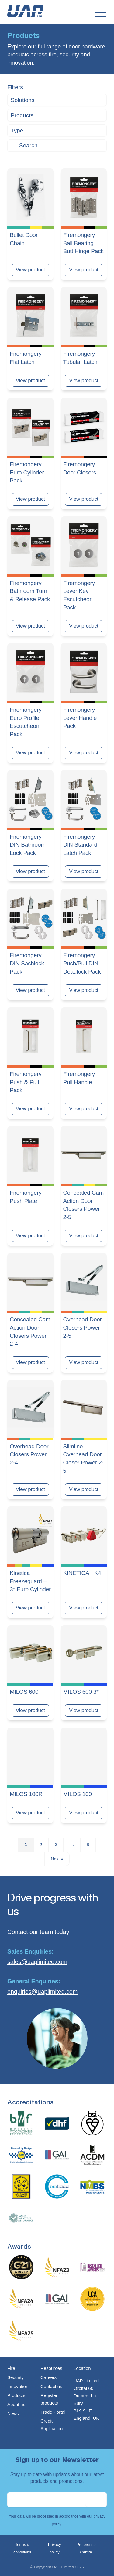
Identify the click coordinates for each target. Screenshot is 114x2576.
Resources (51, 2368)
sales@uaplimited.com (37, 1961)
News (13, 2413)
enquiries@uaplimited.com (42, 1991)
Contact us (51, 2386)
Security (15, 2377)
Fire (11, 2368)
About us (16, 2404)
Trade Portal (52, 2412)
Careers (48, 2377)
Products (16, 2395)
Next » (57, 1858)
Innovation (17, 2386)
